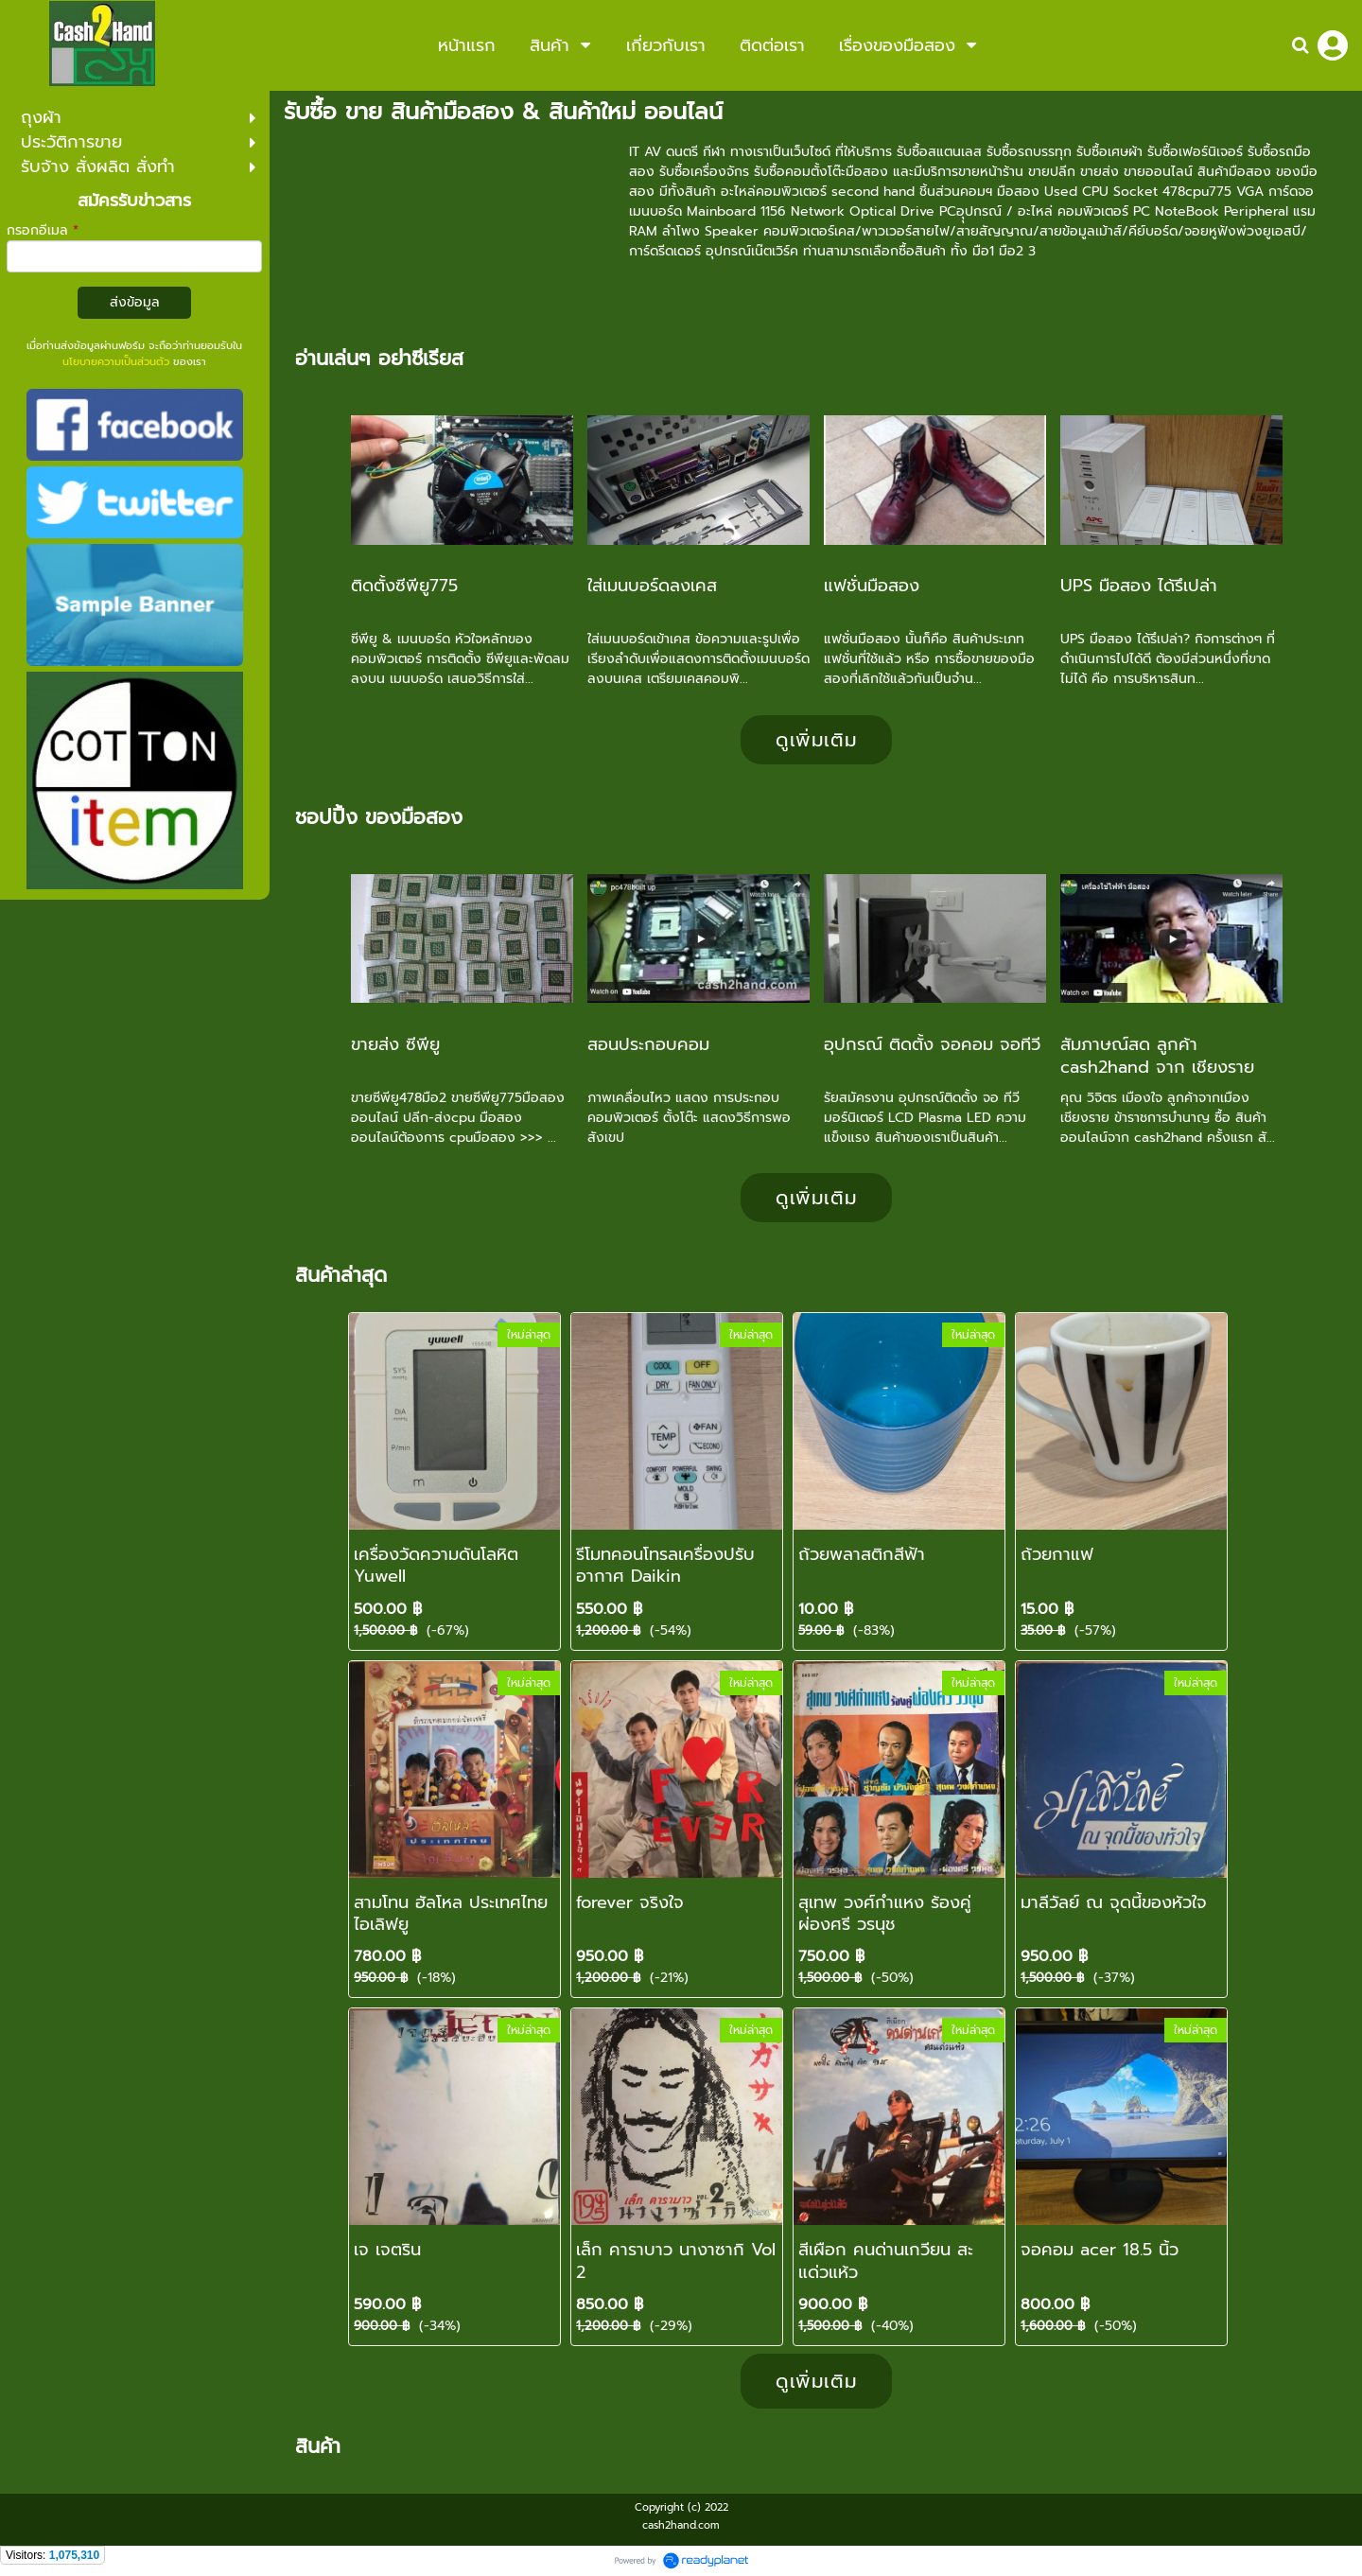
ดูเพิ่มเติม (816, 740)
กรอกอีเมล (43, 230)
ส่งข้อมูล (135, 302)
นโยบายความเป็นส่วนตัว (115, 362)
